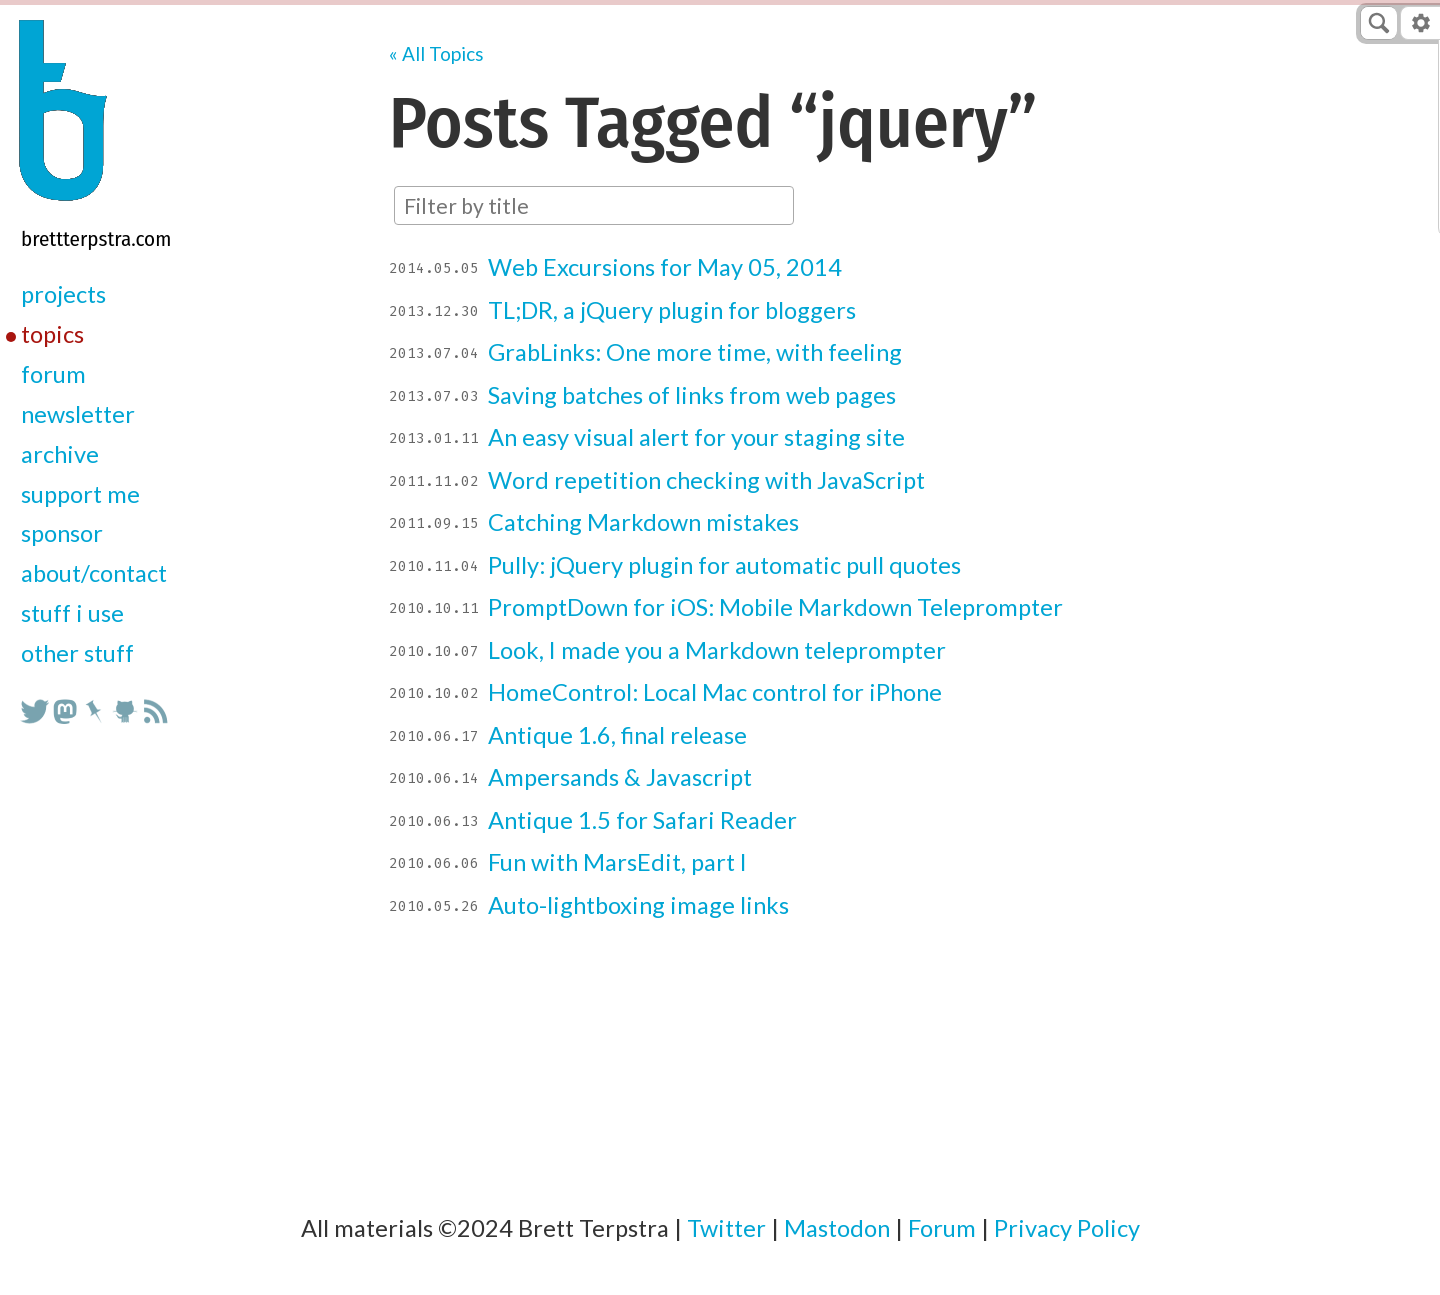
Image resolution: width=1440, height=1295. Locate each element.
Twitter (726, 1228)
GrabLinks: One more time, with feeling (695, 352)
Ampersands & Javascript (620, 777)
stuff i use (72, 613)
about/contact (94, 573)
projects (63, 294)
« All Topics (436, 53)
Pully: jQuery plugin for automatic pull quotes (724, 565)
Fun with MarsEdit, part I (617, 862)
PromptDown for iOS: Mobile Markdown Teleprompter (775, 607)
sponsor (62, 533)
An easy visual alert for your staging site (696, 437)
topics (52, 334)
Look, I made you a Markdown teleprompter (717, 650)
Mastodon (837, 1228)
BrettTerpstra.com (96, 239)
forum (53, 374)
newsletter (78, 414)
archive (60, 454)
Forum (942, 1228)
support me (80, 494)
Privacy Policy (1067, 1228)
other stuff (77, 653)
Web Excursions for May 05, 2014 (665, 267)
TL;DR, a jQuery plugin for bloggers (672, 310)
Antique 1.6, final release (617, 735)
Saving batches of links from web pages (692, 395)
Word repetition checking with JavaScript (706, 480)
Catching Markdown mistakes (643, 522)
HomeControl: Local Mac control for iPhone (715, 692)
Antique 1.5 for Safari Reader (642, 820)
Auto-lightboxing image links (638, 905)
